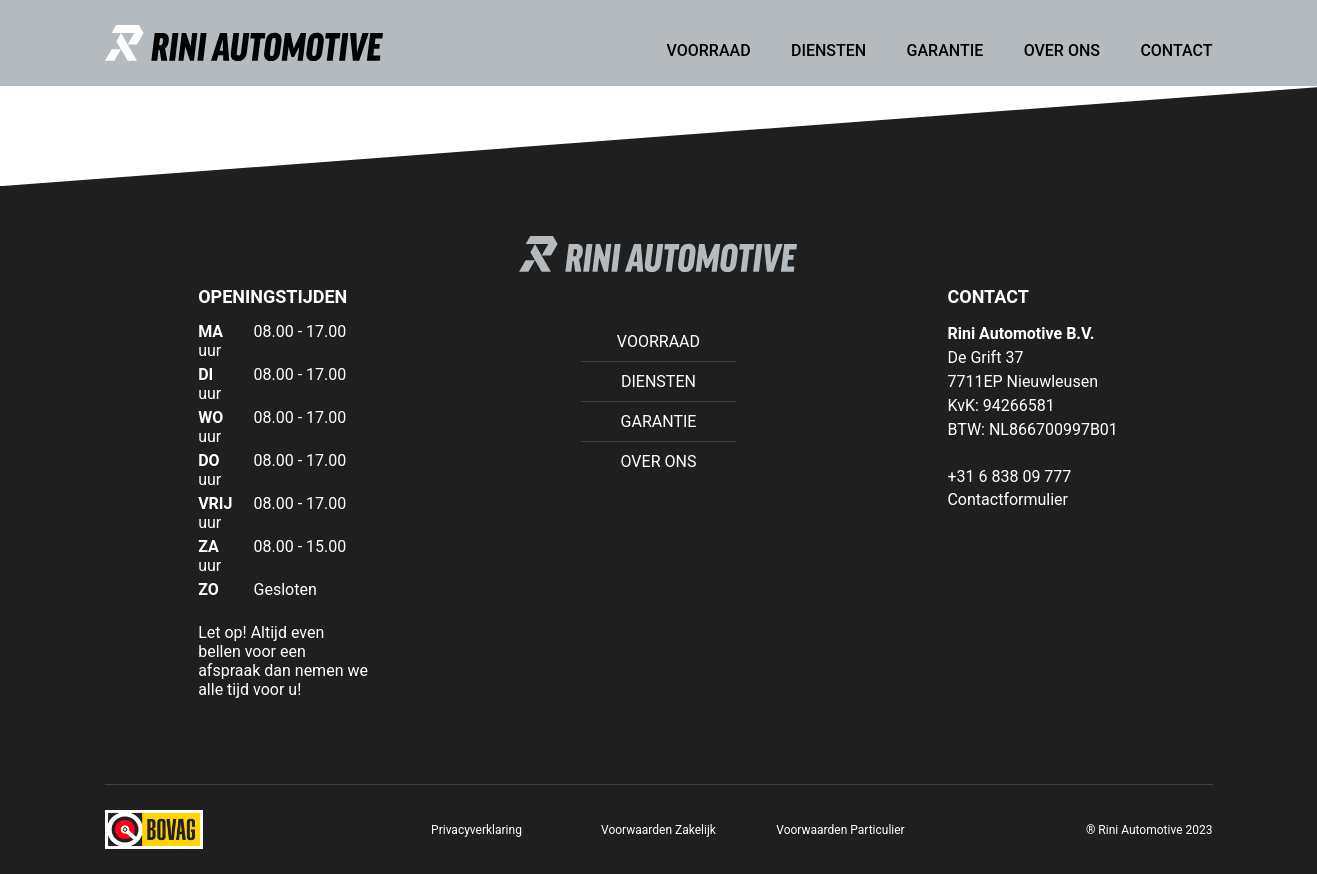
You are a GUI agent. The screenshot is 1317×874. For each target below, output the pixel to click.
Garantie (945, 50)
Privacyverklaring (476, 830)
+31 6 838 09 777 (1009, 476)
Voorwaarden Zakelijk (658, 830)
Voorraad (709, 50)
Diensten (828, 50)
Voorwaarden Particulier (840, 830)
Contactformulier (1007, 499)
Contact (1176, 50)
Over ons (1062, 50)
